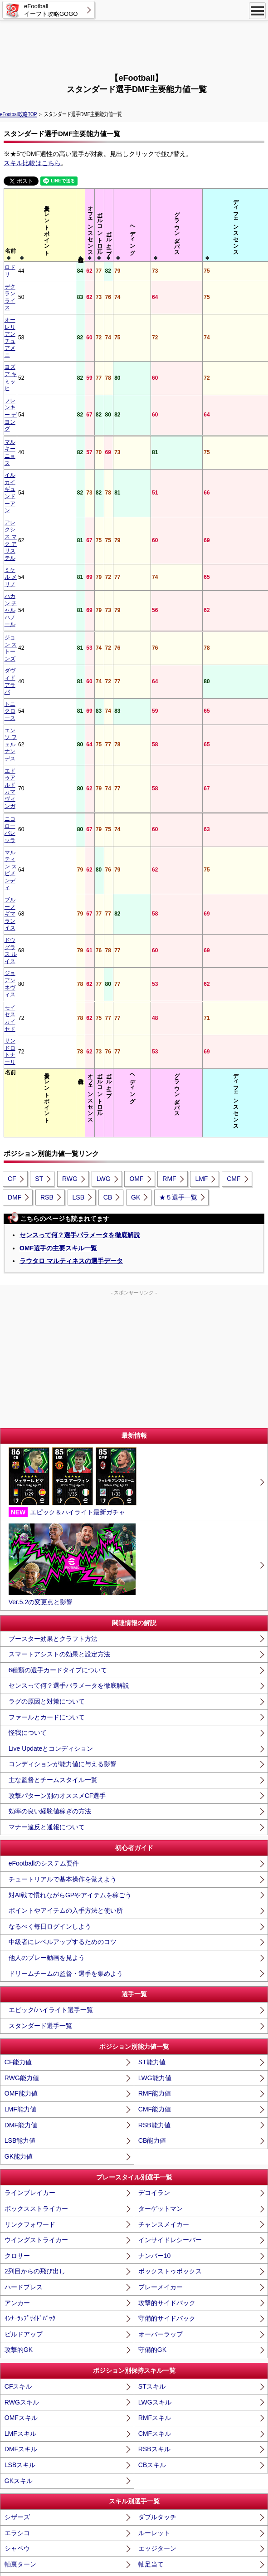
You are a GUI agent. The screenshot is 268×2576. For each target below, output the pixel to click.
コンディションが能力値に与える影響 (63, 1283)
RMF (169, 697)
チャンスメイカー (163, 1743)
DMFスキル (21, 1968)
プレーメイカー (160, 1806)
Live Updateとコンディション (51, 1267)
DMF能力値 (21, 1643)
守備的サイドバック (166, 1837)
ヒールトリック (27, 2208)
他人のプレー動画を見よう (47, 1476)
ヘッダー (151, 2114)
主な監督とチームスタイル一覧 (53, 1299)
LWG (104, 697)
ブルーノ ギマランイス (30, 528)
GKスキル (19, 1999)
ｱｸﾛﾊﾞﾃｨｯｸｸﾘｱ (157, 2459)
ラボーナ (17, 2287)
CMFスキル (154, 1952)
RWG (70, 697)
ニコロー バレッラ (27, 493)
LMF (201, 697)
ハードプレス (24, 1806)
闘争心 (147, 2491)
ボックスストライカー (36, 1727)
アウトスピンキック (166, 2271)
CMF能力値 (154, 1628)
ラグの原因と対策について (47, 1220)
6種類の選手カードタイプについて (58, 1188)
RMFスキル (154, 1936)
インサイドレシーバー (170, 1759)
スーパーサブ (24, 2491)
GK (135, 716)
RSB (47, 716)
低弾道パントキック (33, 2334)
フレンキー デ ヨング (31, 322)
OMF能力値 (21, 1612)
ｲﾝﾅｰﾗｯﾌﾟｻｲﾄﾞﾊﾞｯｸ (30, 1837)
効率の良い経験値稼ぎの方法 (50, 1330)
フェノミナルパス (30, 2318)
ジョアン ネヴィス (27, 556)
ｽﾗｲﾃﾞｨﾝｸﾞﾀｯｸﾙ (25, 2444)
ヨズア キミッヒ (24, 311)
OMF (136, 697)
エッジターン (157, 2067)
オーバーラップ (160, 1852)
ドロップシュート (163, 2161)
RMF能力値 (154, 1612)
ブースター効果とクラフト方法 (53, 1157)
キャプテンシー (160, 2475)
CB (107, 716)
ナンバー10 (154, 1774)
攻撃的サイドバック (166, 1821)
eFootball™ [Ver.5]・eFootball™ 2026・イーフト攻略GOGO (134, 2562)
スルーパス (154, 2239)
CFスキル (18, 1905)
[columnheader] (32, 225)
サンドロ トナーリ (27, 581)
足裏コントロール (30, 2098)
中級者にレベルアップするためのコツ (63, 1460)
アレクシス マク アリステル (31, 370)
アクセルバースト (30, 2114)
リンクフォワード (30, 1743)
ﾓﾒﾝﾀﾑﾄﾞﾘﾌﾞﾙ (155, 2098)
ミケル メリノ (22, 386)
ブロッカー (20, 2428)
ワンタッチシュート (166, 2208)
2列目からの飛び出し (35, 1790)
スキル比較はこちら (32, 163)
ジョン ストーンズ (27, 418)
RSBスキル (154, 1968)
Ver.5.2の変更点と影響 (72, 1084)
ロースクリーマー (30, 2193)
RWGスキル (22, 1921)
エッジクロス (24, 2271)
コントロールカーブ (166, 2130)
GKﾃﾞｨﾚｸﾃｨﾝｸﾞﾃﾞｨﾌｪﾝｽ (36, 2381)
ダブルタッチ (157, 2036)
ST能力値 (152, 1581)
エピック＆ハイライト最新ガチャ (72, 1001)
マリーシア (20, 2396)
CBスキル (152, 1984)
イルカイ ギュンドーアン (30, 351)
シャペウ (17, 2067)
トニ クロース (22, 442)
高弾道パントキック (166, 2334)
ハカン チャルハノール (30, 401)
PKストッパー (158, 2365)
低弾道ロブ (154, 2318)
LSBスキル (20, 1984)
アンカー (17, 1821)
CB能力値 (152, 1659)
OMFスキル (21, 1936)
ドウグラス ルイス (27, 544)
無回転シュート (27, 2161)
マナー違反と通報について (47, 1345)
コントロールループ (166, 2146)
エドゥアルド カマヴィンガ (30, 477)
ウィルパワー (157, 2224)
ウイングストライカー (36, 1759)
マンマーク (154, 2396)
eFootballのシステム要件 (44, 1382)
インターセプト (160, 2412)
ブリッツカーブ (27, 2146)
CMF (233, 697)
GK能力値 (19, 1675)
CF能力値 (18, 1581)
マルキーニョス (24, 336)
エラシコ (17, 2051)
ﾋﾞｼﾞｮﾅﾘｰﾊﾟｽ (155, 2303)
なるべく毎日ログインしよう (50, 1445)
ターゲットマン (160, 1727)
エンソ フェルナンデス (30, 458)
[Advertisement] (134, 45)
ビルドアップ (24, 1852)
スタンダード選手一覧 (40, 1544)
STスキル (152, 1905)
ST (39, 697)
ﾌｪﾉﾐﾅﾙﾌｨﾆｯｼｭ (24, 2224)
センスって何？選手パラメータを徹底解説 (79, 754)
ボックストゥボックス (170, 1790)
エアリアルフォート (33, 2475)
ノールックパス (160, 2287)
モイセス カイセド (27, 569)
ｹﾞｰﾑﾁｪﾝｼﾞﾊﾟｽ (24, 2303)
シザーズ (17, 2036)
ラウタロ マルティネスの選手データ (71, 779)
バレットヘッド (27, 2130)
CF (12, 697)
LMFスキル (20, 1952)
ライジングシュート (33, 2177)
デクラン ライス (24, 279)
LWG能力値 (154, 1597)
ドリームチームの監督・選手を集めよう (66, 1492)
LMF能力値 (20, 1628)
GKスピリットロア (165, 2381)
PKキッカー (22, 2365)
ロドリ (13, 267)
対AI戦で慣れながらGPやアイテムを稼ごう (70, 1413)
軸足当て (151, 2083)
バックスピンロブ (30, 2255)
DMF (14, 716)
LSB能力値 (20, 1659)
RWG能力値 (22, 1597)
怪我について (28, 1251)
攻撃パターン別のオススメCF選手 (57, 1314)
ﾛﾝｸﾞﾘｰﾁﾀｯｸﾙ (155, 2444)
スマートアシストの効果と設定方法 (59, 1173)
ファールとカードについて (47, 1235)
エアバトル (154, 2428)
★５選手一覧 (178, 716)
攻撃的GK (19, 1868)
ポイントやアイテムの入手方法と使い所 (66, 1429)
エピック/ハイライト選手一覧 (51, 1529)
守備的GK (152, 1868)
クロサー (17, 1774)
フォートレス (24, 2459)
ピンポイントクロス (166, 2255)
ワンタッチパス (27, 2239)
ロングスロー (24, 2350)
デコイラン (154, 1711)
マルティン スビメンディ (30, 509)
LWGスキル (154, 1921)
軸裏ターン (20, 2083)
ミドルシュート (160, 2177)
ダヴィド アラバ (24, 430)
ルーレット (154, 2051)
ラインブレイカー (30, 1711)
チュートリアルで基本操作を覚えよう (63, 1398)
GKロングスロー (161, 2350)
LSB (78, 716)
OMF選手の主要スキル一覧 (58, 766)
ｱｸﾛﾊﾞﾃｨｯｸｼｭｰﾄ (159, 2193)
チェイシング (24, 2412)
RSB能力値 (154, 1643)
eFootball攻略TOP (18, 114)
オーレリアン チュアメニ (30, 295)
